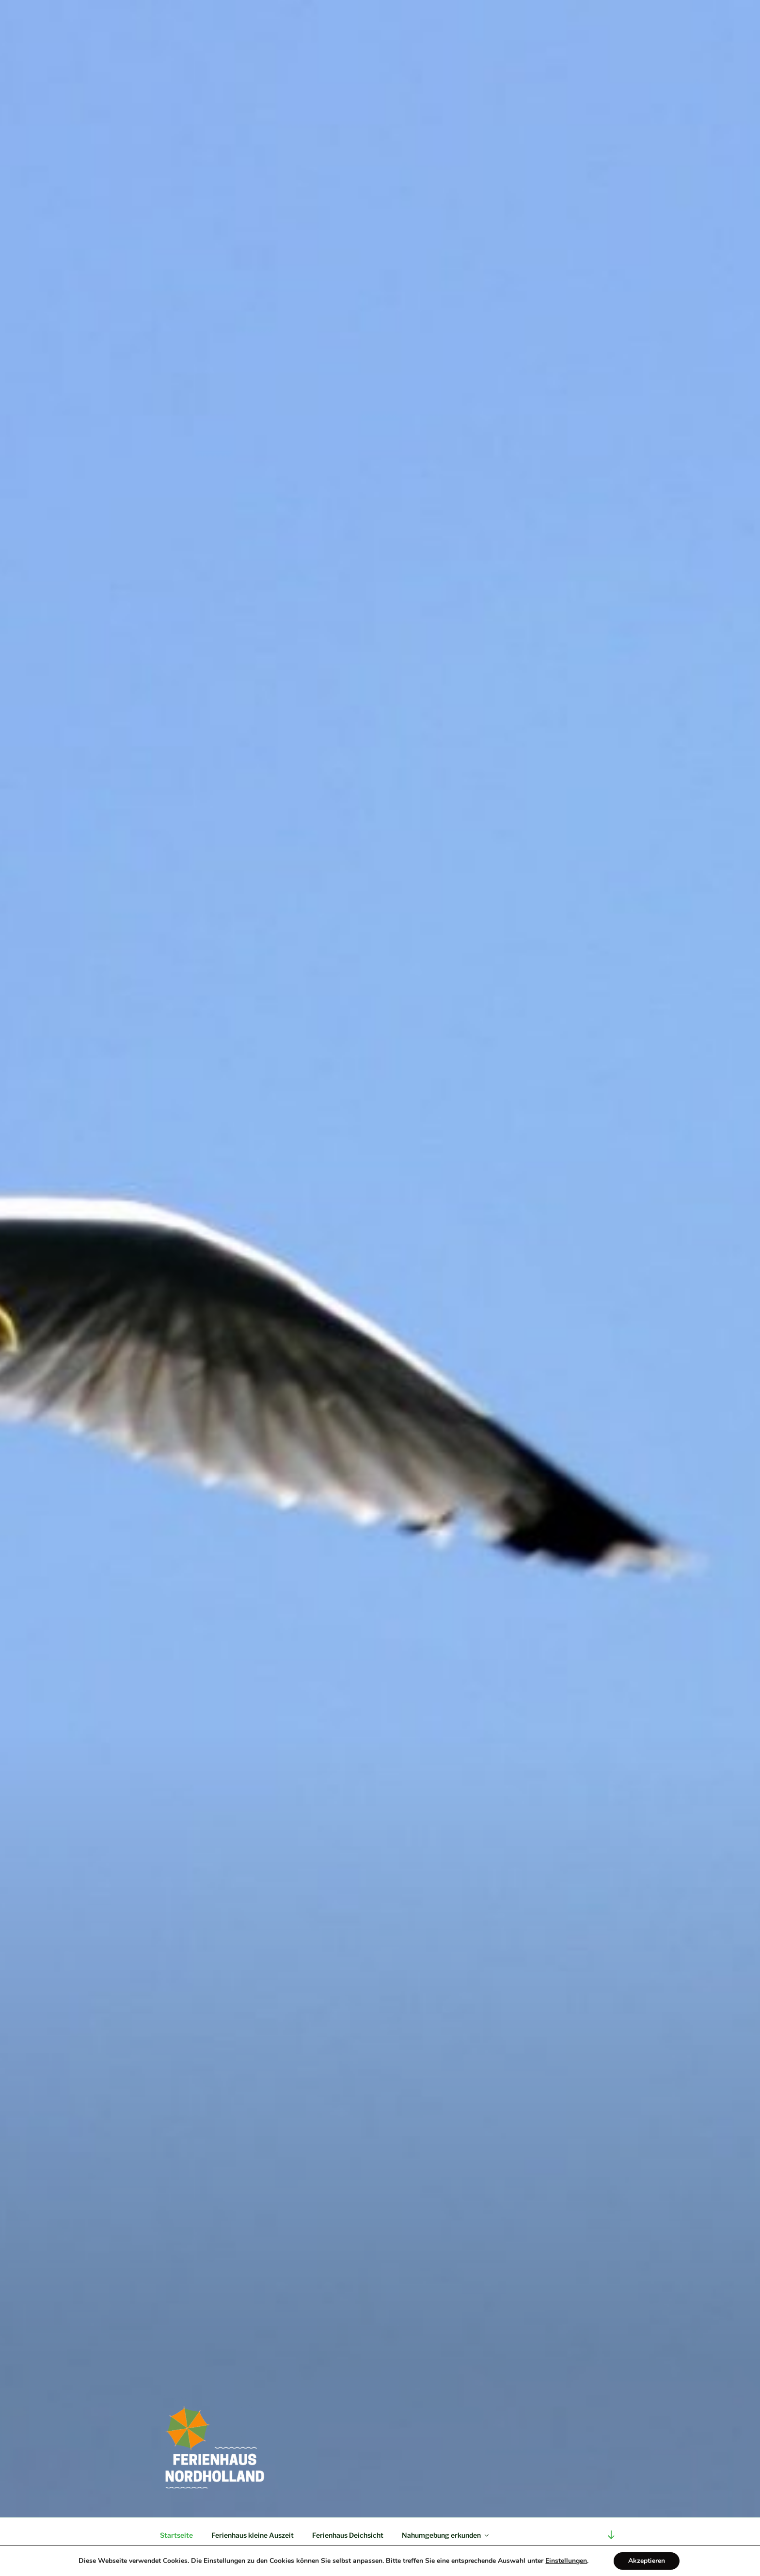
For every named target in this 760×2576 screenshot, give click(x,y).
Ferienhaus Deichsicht (347, 2535)
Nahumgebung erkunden (446, 2535)
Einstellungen (566, 2561)
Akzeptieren (646, 2560)
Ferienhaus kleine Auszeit (252, 2535)
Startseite (176, 2535)
